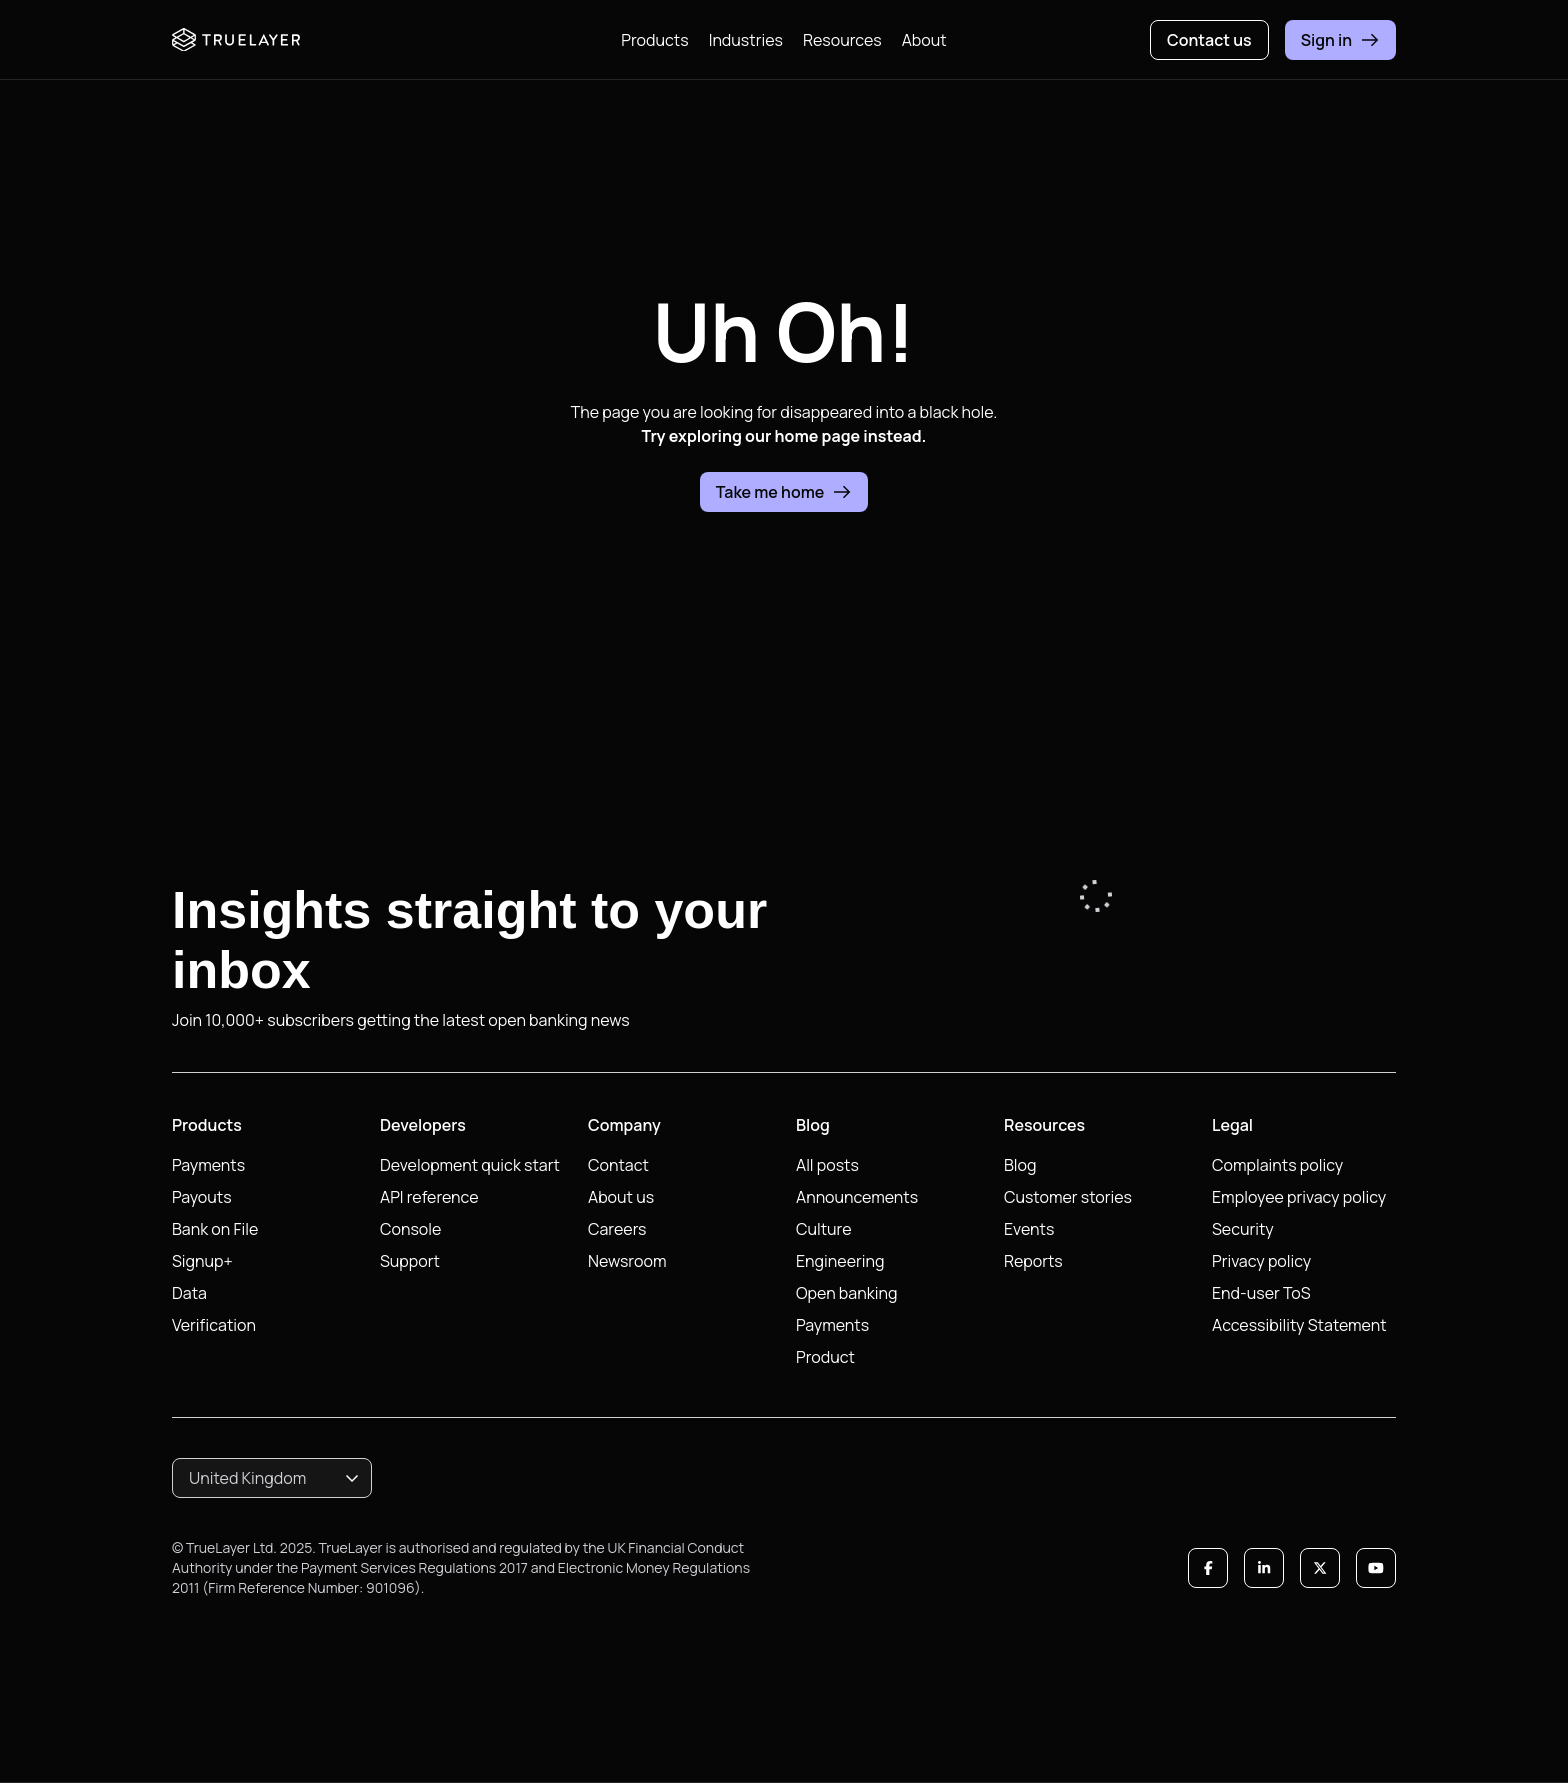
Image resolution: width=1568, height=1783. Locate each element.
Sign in (1340, 40)
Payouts (202, 1197)
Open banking (846, 1293)
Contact (618, 1165)
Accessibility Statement (1299, 1325)
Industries (746, 40)
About (924, 40)
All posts (827, 1165)
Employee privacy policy (1299, 1197)
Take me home (784, 492)
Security (1243, 1229)
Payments (208, 1165)
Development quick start (470, 1165)
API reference (429, 1197)
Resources (842, 40)
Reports (1033, 1261)
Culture (824, 1229)
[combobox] (272, 1478)
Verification (214, 1325)
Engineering (840, 1261)
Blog (1020, 1165)
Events (1029, 1229)
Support (410, 1261)
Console (410, 1229)
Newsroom (627, 1261)
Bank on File (215, 1229)
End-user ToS (1261, 1293)
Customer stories (1068, 1197)
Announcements (857, 1197)
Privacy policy (1261, 1261)
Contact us (1209, 40)
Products (654, 40)
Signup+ (202, 1261)
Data (189, 1293)
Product (825, 1357)
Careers (617, 1229)
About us (621, 1197)
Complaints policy (1277, 1165)
